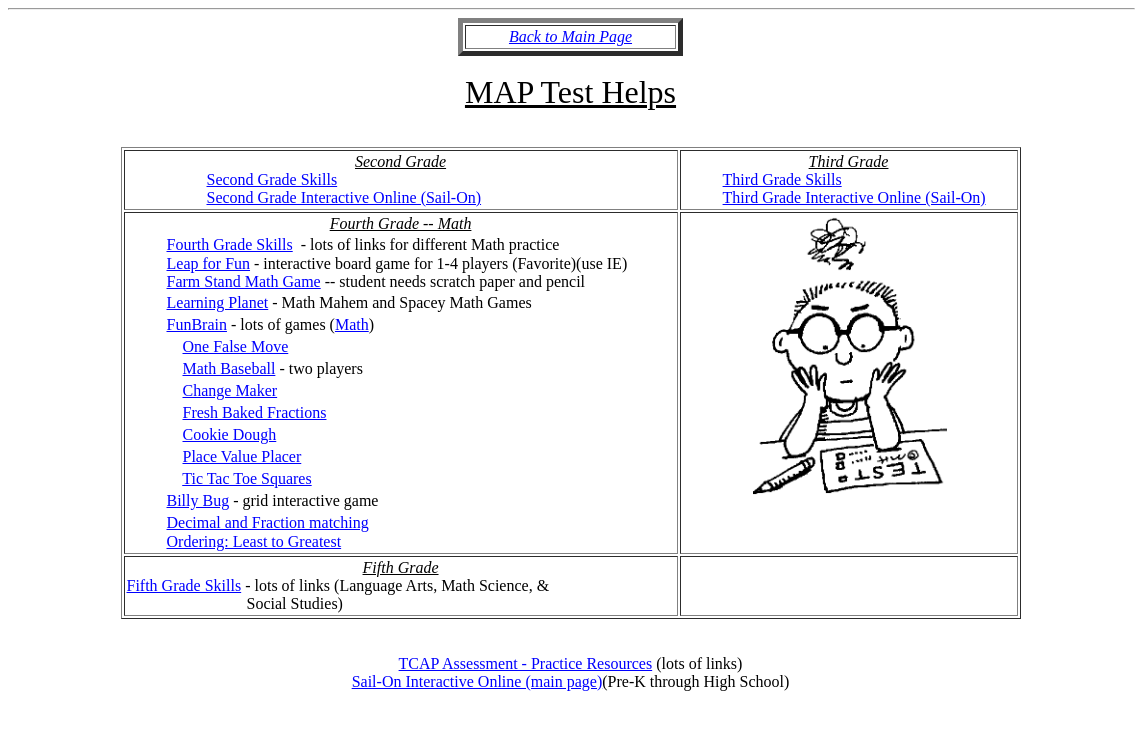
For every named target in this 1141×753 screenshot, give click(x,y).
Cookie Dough (230, 434)
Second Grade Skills (272, 179)
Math (352, 324)
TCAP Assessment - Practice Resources (526, 663)
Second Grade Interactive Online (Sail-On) (344, 197)
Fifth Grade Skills (184, 585)
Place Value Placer (242, 456)
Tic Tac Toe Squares (246, 478)
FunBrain (197, 324)
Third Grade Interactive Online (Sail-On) (854, 197)
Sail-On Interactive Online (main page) (477, 681)
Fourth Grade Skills (230, 244)
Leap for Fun (209, 263)
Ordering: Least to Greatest (254, 541)
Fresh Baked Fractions (255, 412)
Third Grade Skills (782, 179)
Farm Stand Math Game (244, 281)
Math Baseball (229, 368)
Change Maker (230, 390)
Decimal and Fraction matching (268, 522)
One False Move (236, 346)
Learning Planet (218, 302)
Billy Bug (198, 500)
